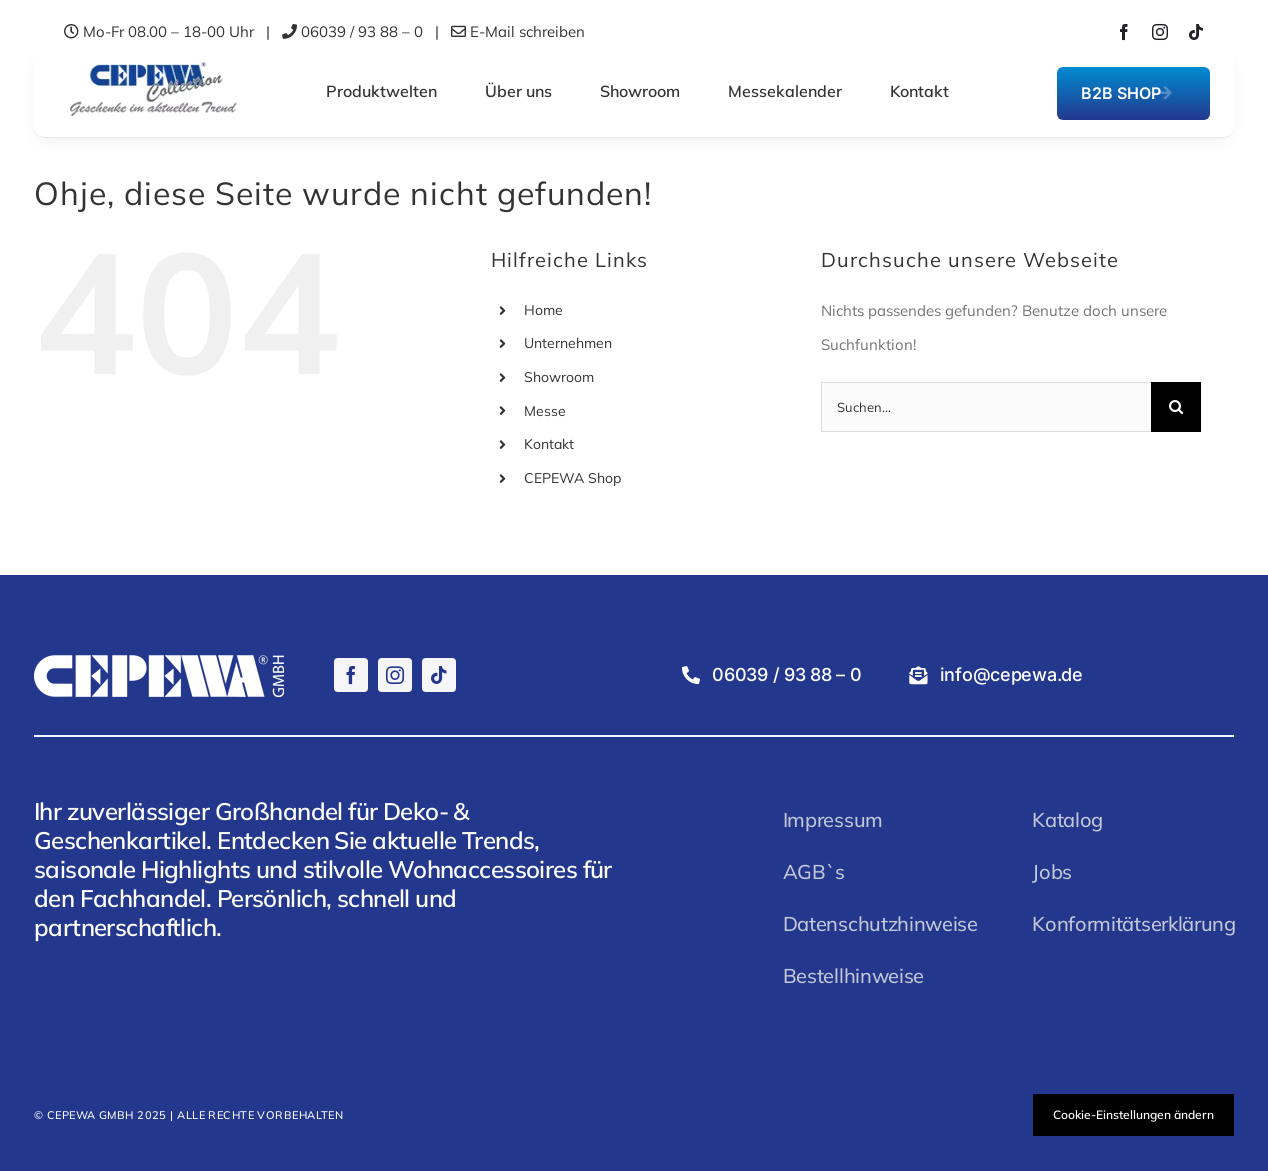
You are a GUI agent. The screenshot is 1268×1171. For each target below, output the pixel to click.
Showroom (559, 377)
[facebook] (1124, 32)
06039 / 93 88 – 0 (362, 31)
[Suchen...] (986, 407)
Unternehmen (568, 343)
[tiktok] (1196, 32)
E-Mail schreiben (527, 31)
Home (543, 310)
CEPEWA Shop (572, 478)
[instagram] (1160, 32)
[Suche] (1176, 407)
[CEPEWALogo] (152, 63)
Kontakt (549, 444)
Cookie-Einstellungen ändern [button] (1133, 1114)
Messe (545, 411)
